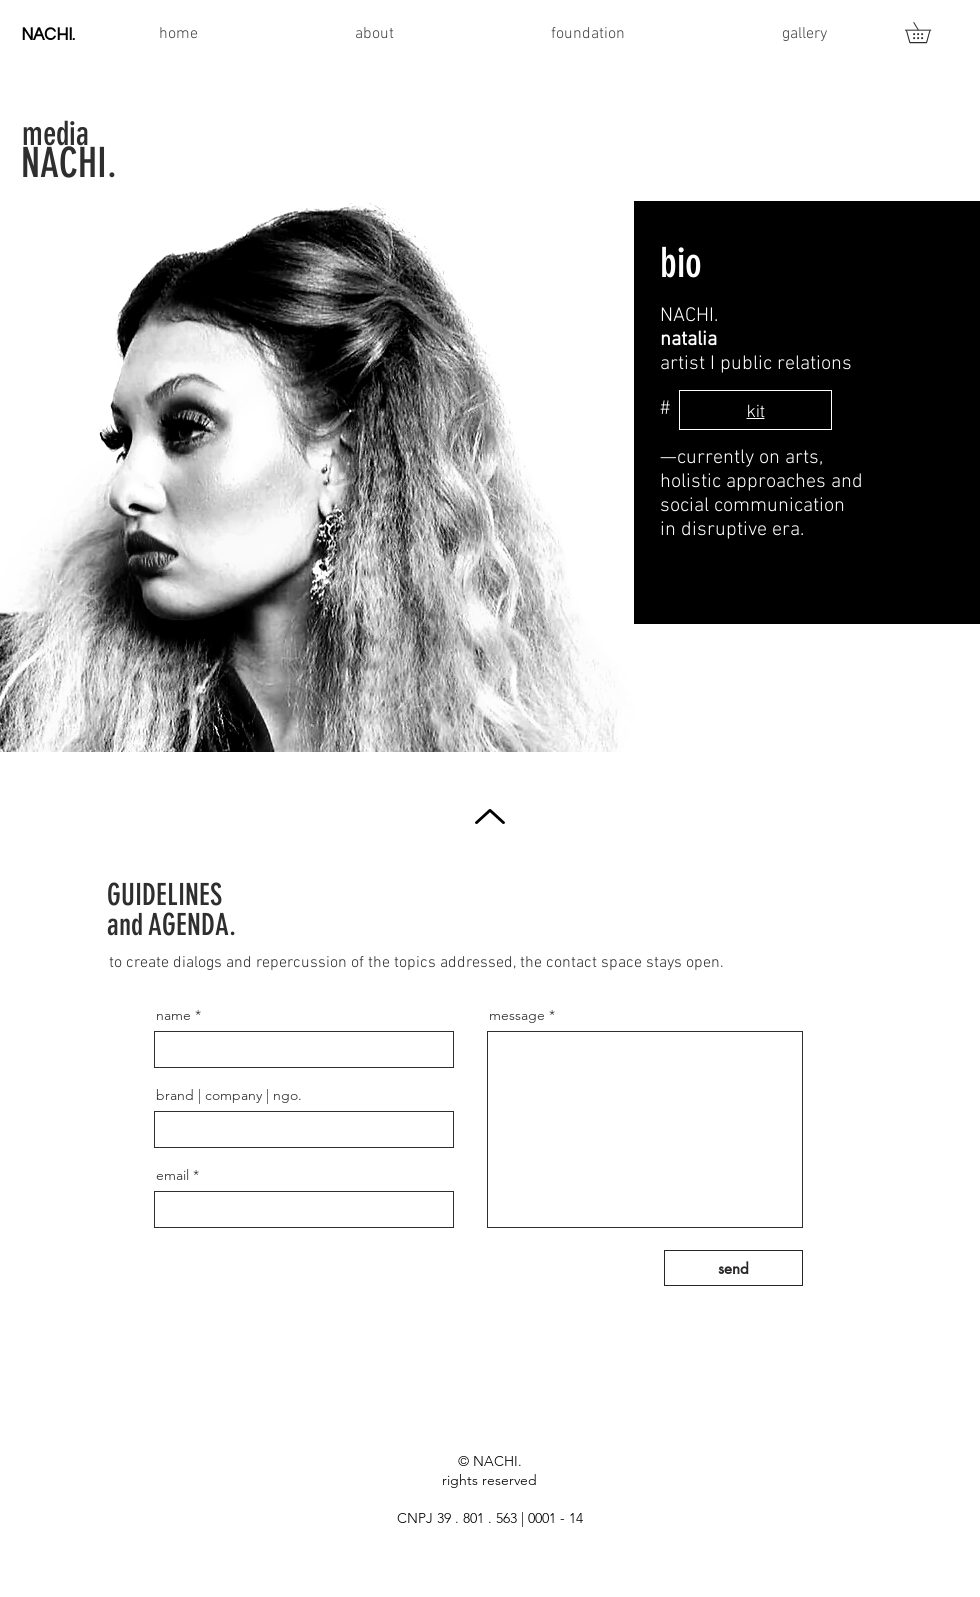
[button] (928, 32)
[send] (733, 1268)
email (172, 1175)
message (517, 1015)
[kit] (755, 410)
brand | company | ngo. (229, 1095)
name (173, 1015)
